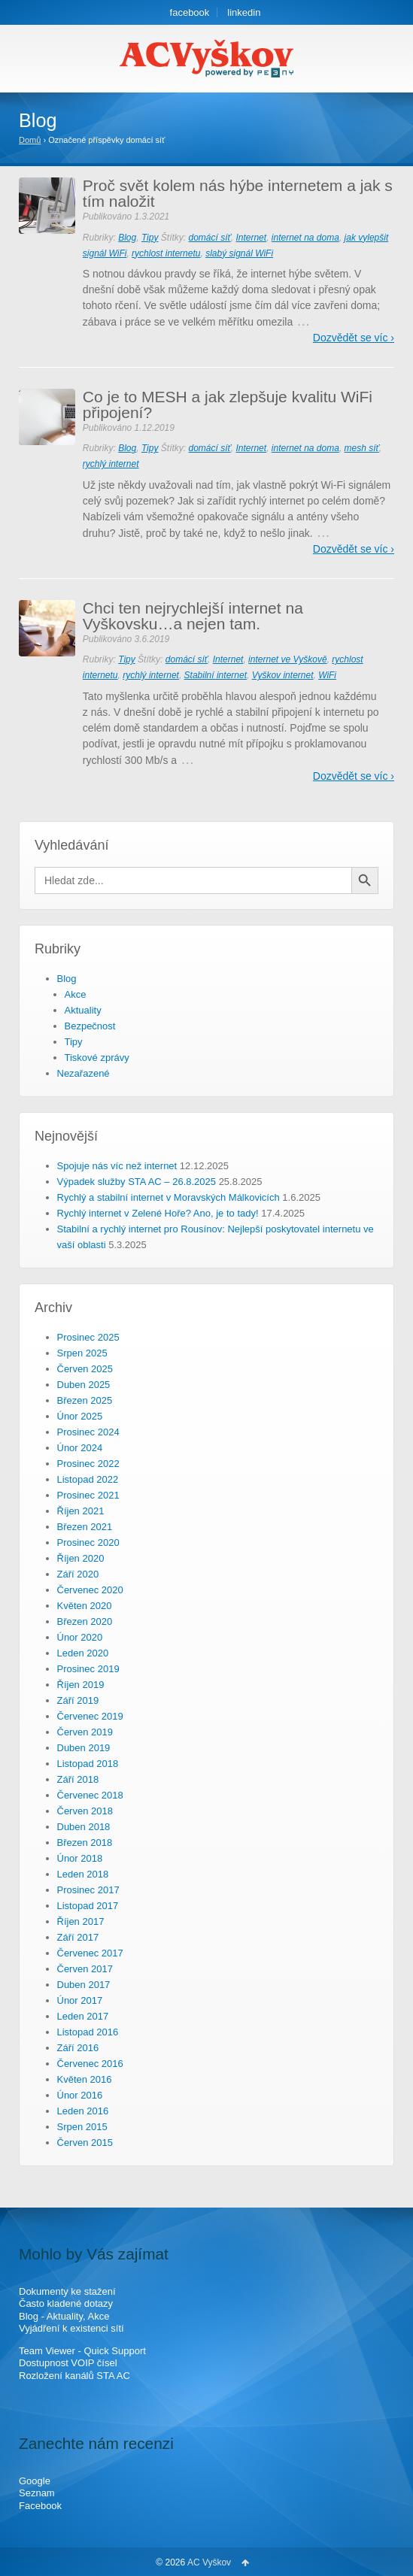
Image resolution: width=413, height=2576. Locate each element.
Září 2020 (78, 1574)
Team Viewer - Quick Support (82, 2350)
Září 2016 (78, 2047)
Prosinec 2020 (88, 1542)
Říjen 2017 (81, 1921)
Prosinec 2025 (88, 1337)
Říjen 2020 (81, 1558)
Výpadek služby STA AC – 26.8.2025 (137, 1181)
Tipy (150, 237)
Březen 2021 (85, 1526)
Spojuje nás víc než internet (117, 1165)
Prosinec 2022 (88, 1463)
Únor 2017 (80, 2000)
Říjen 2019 (81, 1684)
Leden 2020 (83, 1653)
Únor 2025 (80, 1416)
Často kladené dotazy (66, 2303)
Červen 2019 (85, 1732)
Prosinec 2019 (88, 1668)
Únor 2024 (80, 1447)
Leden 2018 (83, 1874)
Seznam (37, 2493)
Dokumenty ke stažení (67, 2291)
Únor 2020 (80, 1637)
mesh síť (362, 448)
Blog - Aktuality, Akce (64, 2316)
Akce (76, 994)
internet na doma (305, 237)
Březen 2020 (85, 1621)
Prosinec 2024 (88, 1432)
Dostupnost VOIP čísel (68, 2362)
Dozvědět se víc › (353, 338)
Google (34, 2481)
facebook (190, 12)
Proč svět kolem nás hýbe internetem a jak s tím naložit (238, 193)
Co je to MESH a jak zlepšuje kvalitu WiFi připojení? (227, 404)
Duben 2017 (84, 1984)
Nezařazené (83, 1073)
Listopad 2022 (88, 1479)
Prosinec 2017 (88, 1890)
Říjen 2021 (81, 1511)
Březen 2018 (85, 1842)
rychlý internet (111, 464)
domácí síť (209, 237)
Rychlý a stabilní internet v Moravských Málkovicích (168, 1197)
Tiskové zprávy (97, 1057)
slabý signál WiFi (239, 253)
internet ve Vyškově (287, 659)
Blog (127, 237)
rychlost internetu (166, 253)
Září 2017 (78, 1937)
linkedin (243, 12)
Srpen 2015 (82, 2126)
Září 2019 (78, 1700)
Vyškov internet (283, 675)
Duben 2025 (84, 1384)
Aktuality (83, 1010)
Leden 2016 (83, 2111)
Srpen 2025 (82, 1353)
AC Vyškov (209, 2562)
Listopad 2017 (88, 1905)
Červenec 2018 (90, 1795)
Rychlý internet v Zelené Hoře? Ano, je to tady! (158, 1213)
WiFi (327, 675)
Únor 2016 (80, 2095)
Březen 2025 (85, 1400)
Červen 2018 (85, 1811)
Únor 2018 (80, 1858)
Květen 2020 (84, 1605)
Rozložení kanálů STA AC (74, 2375)
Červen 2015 (85, 2142)
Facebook (40, 2505)
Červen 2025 (85, 1368)
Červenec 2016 (90, 2063)
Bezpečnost (90, 1026)
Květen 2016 (84, 2079)
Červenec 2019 (90, 1716)
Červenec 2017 (90, 1953)
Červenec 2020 (90, 1590)
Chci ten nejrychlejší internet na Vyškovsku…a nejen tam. (193, 615)
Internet (250, 237)
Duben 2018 (84, 1826)
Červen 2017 (85, 1968)
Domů (30, 139)
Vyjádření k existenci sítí (71, 2328)
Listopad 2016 (88, 2032)
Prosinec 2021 (88, 1495)
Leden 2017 (83, 2016)
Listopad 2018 (88, 1763)
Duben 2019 (84, 1747)
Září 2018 (78, 1779)
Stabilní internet (215, 675)
